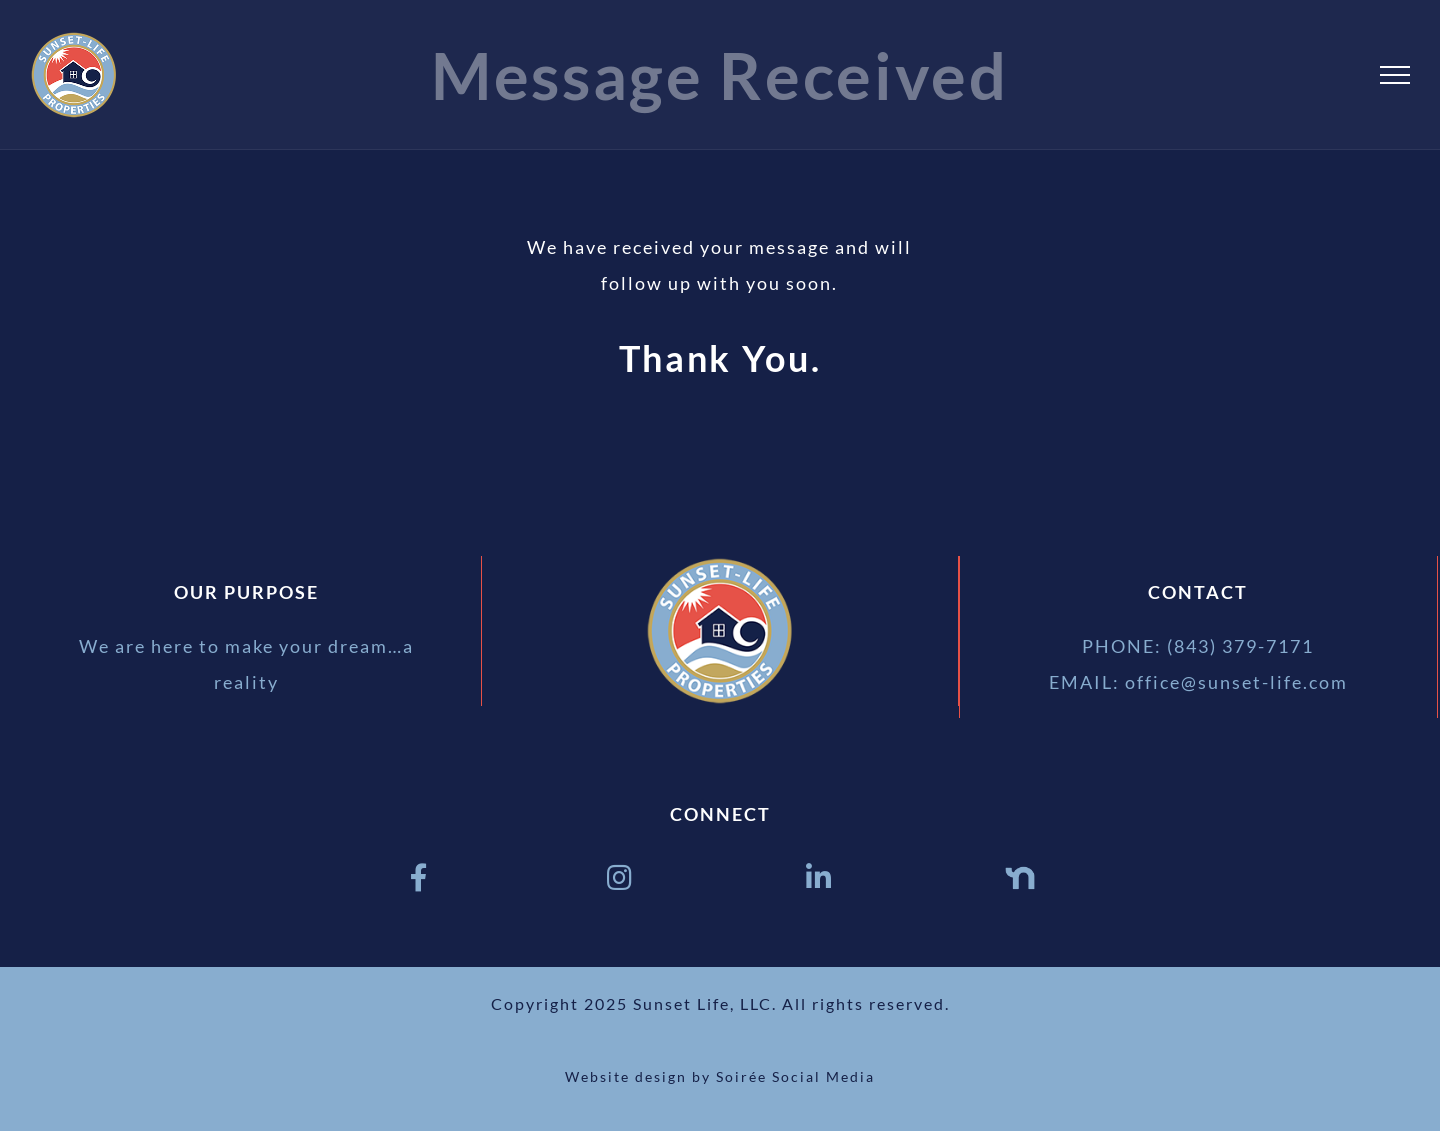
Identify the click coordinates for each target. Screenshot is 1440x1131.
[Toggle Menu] (1395, 75)
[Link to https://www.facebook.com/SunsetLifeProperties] (420, 878)
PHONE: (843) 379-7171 (1198, 646)
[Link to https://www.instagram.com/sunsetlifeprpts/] (620, 878)
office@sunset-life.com (1236, 682)
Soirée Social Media (795, 1076)
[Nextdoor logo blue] (1020, 872)
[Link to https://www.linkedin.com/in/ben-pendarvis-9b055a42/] (820, 878)
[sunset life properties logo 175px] (720, 565)
